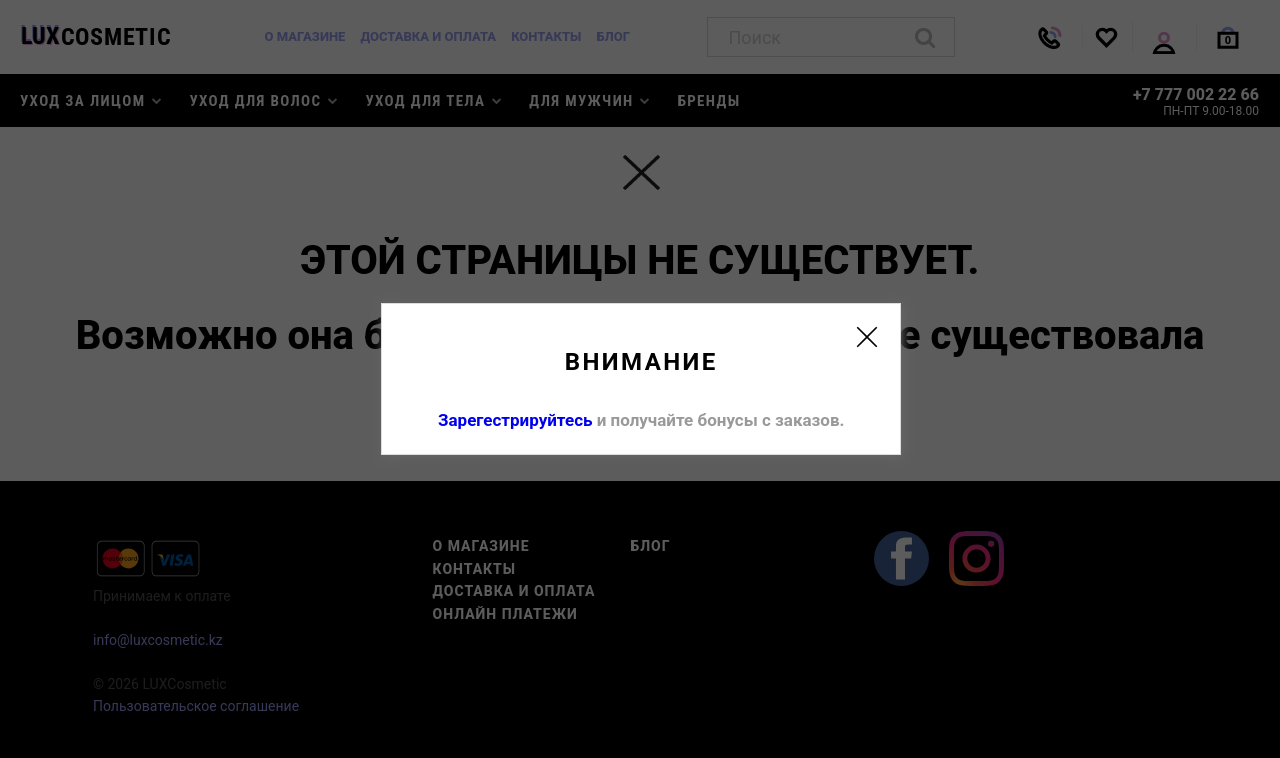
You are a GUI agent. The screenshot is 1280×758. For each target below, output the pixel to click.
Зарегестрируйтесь (515, 420)
